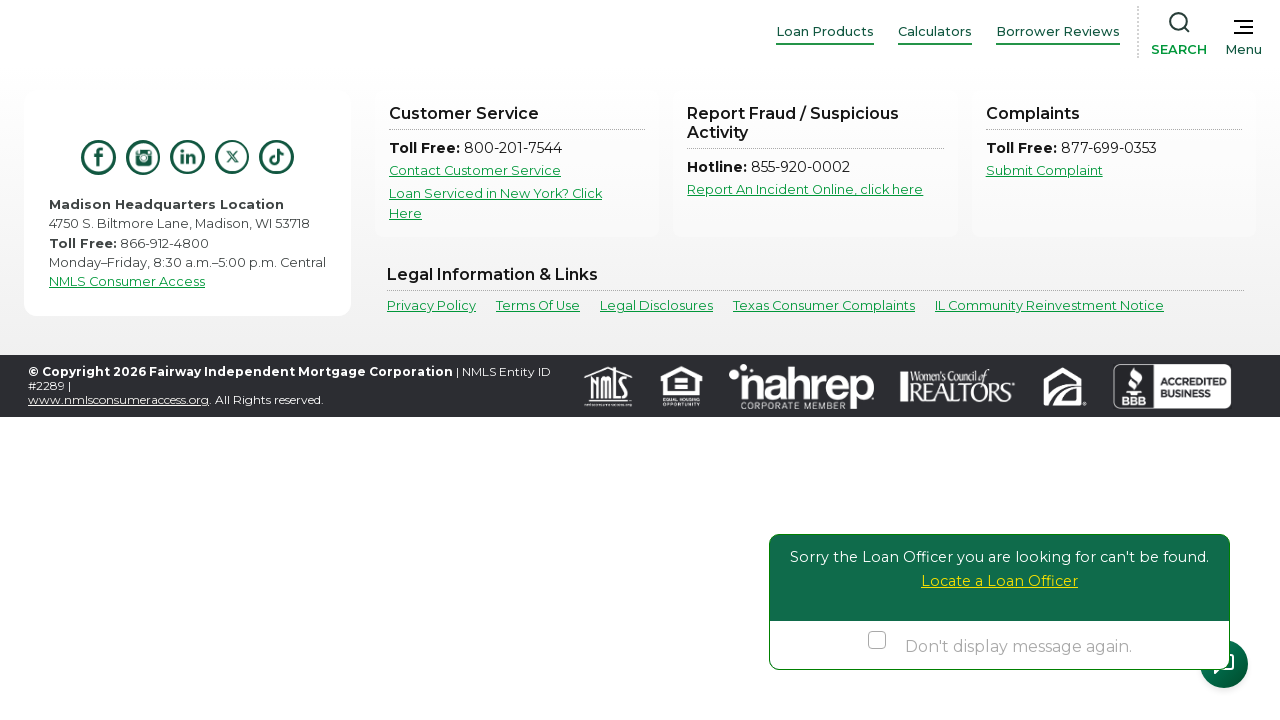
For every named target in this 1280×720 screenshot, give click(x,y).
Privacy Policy (431, 305)
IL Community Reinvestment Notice (1049, 305)
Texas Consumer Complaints (824, 305)
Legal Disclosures (656, 305)
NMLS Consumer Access (127, 281)
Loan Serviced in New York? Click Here (495, 203)
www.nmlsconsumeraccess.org (118, 399)
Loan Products (825, 31)
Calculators (935, 31)
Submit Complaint (1044, 170)
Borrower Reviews (1058, 31)
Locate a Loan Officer (999, 581)
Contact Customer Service (475, 170)
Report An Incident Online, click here (805, 189)
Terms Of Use (538, 305)
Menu (1243, 49)
